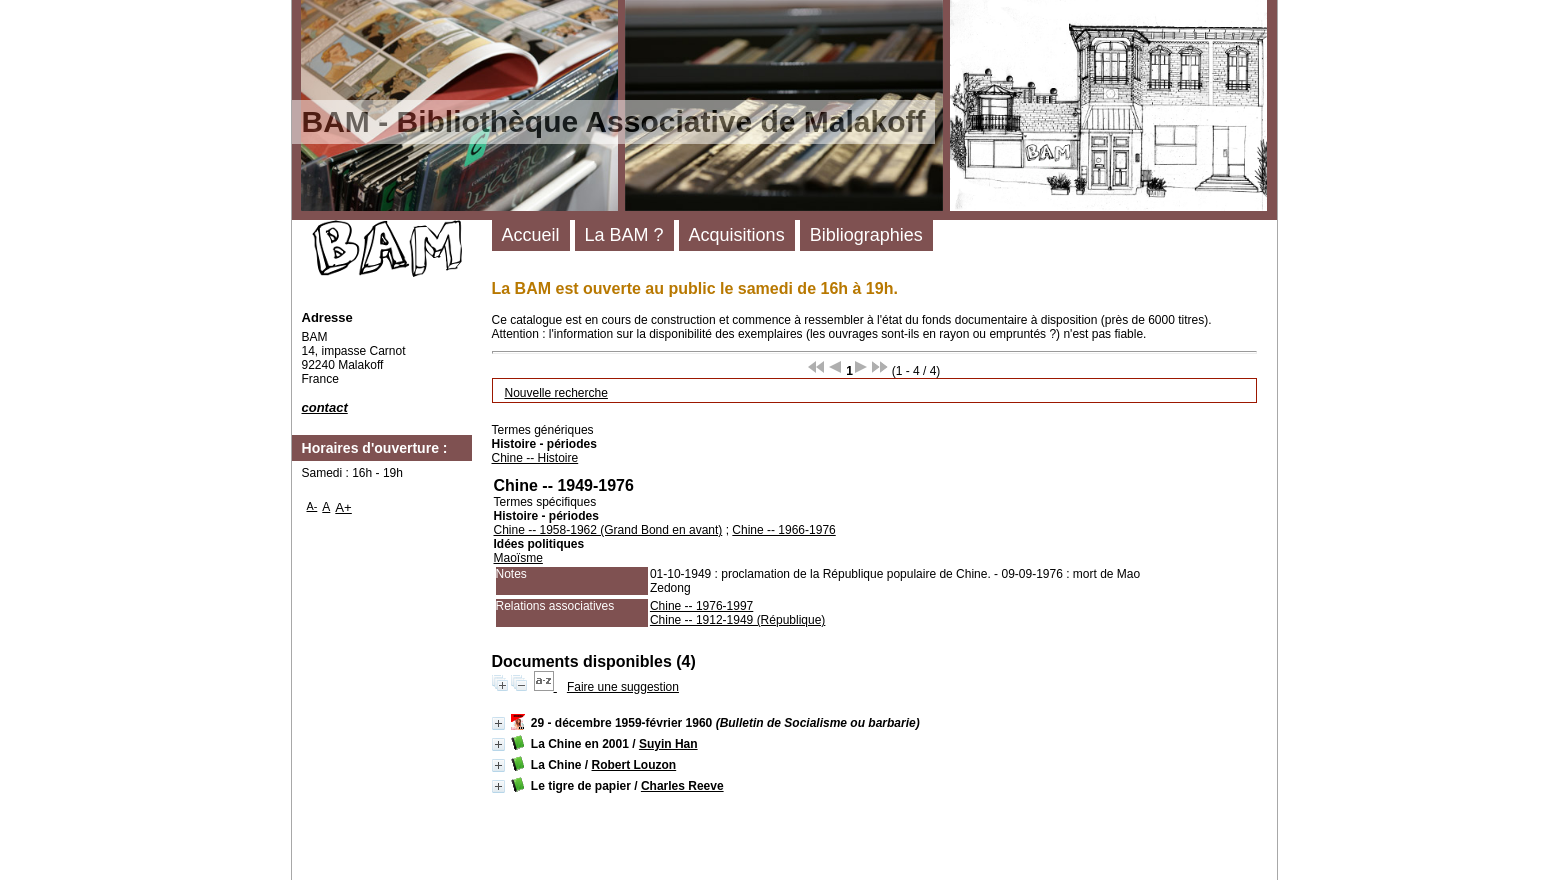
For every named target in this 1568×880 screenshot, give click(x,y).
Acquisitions (737, 235)
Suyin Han (668, 744)
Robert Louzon (634, 765)
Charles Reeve (682, 786)
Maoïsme (518, 558)
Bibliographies (866, 235)
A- (312, 506)
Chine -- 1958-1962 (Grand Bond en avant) (608, 530)
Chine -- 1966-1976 (783, 530)
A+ (343, 507)
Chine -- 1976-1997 (701, 606)
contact (325, 407)
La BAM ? (624, 235)
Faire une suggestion (623, 687)
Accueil (531, 235)
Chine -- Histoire (535, 458)
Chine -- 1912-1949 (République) (737, 620)
